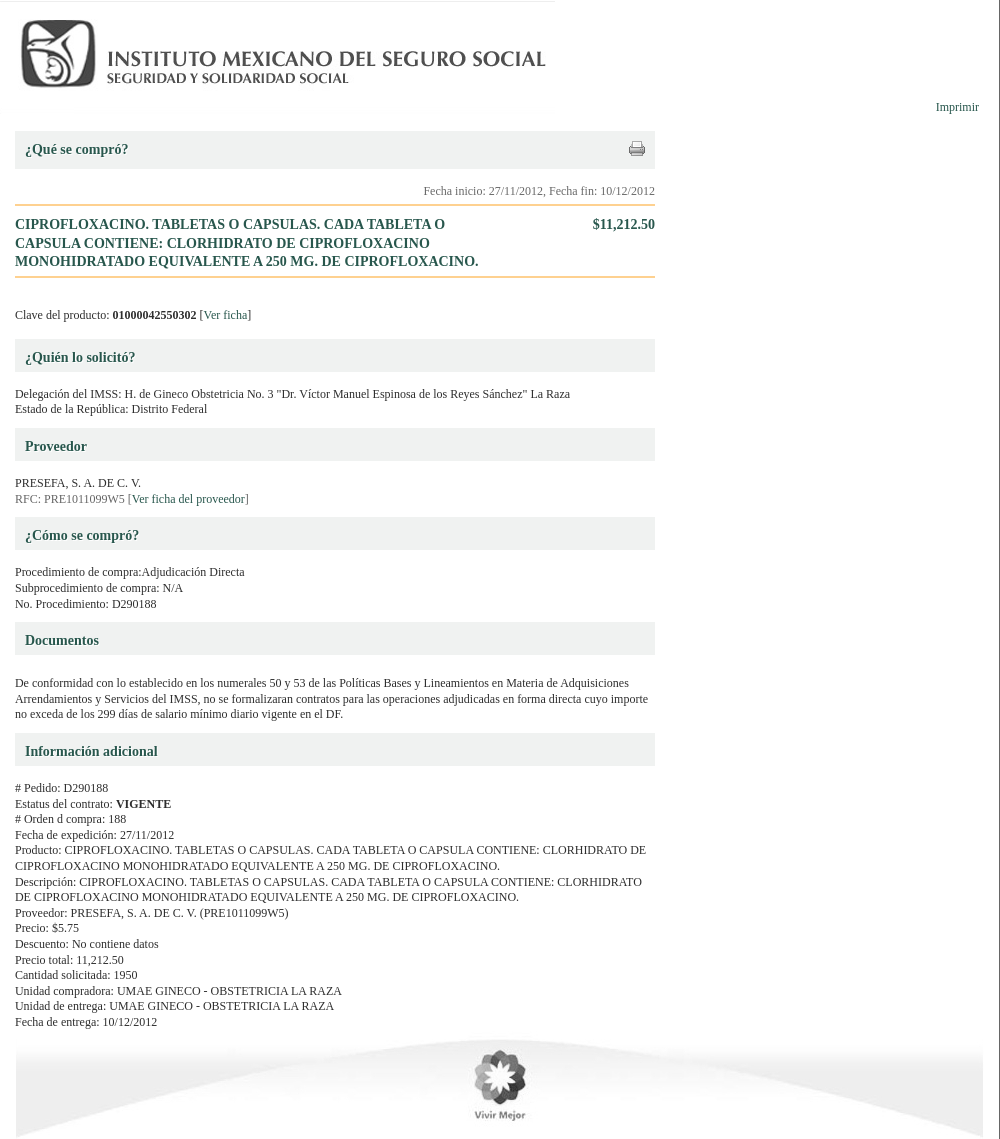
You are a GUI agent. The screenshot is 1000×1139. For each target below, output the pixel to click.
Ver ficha (226, 315)
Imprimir (957, 107)
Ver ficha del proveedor (188, 499)
